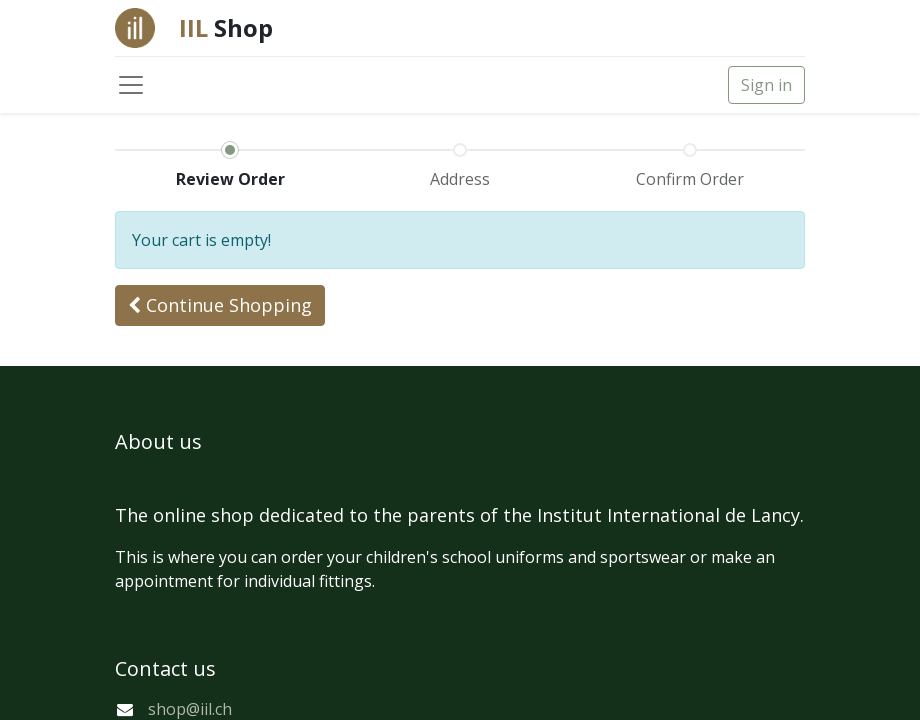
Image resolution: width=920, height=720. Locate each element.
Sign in (766, 85)
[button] (220, 305)
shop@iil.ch (190, 709)
